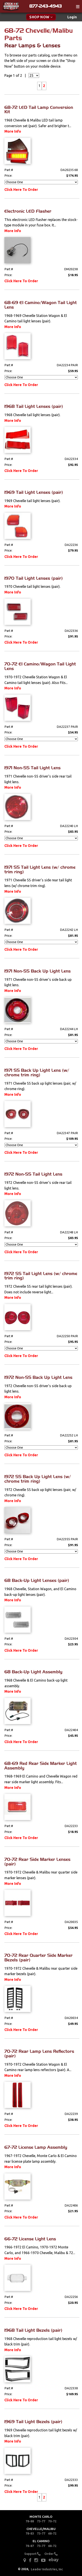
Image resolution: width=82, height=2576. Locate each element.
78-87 (30, 2546)
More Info (12, 131)
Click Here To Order (21, 189)
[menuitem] (72, 17)
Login (72, 17)
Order (51, 2554)
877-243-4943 (45, 6)
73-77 (41, 2521)
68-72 (52, 2533)
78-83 (30, 2533)
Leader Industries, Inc (47, 2569)
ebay (54, 2559)
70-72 (52, 2521)
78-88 (30, 2521)
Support (32, 2554)
